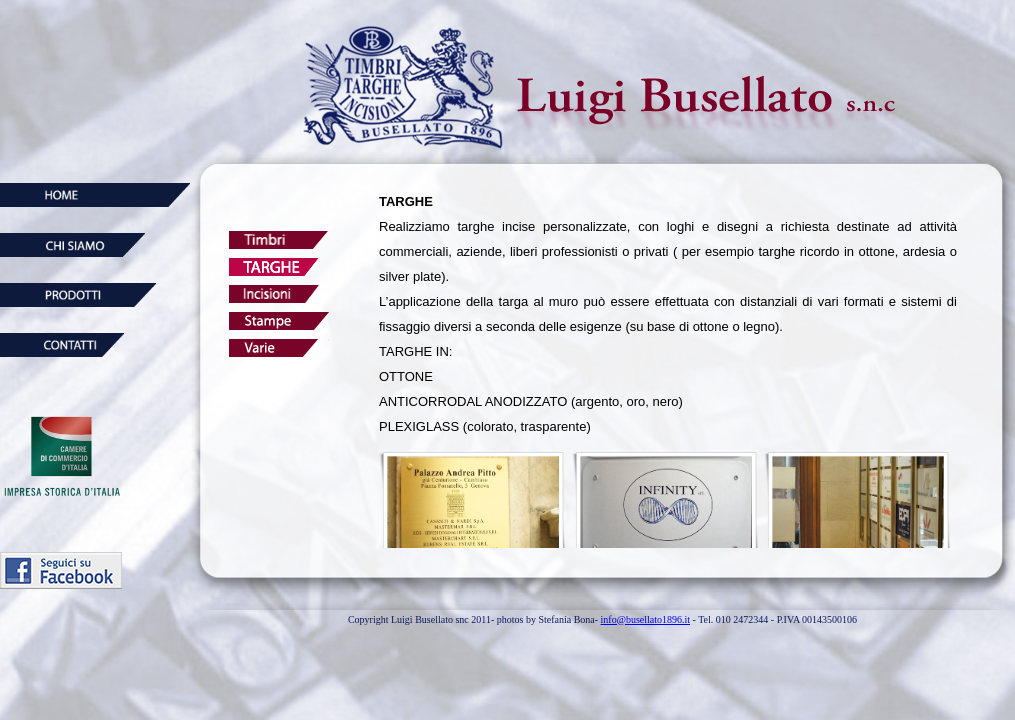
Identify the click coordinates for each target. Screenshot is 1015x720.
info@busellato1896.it (645, 619)
